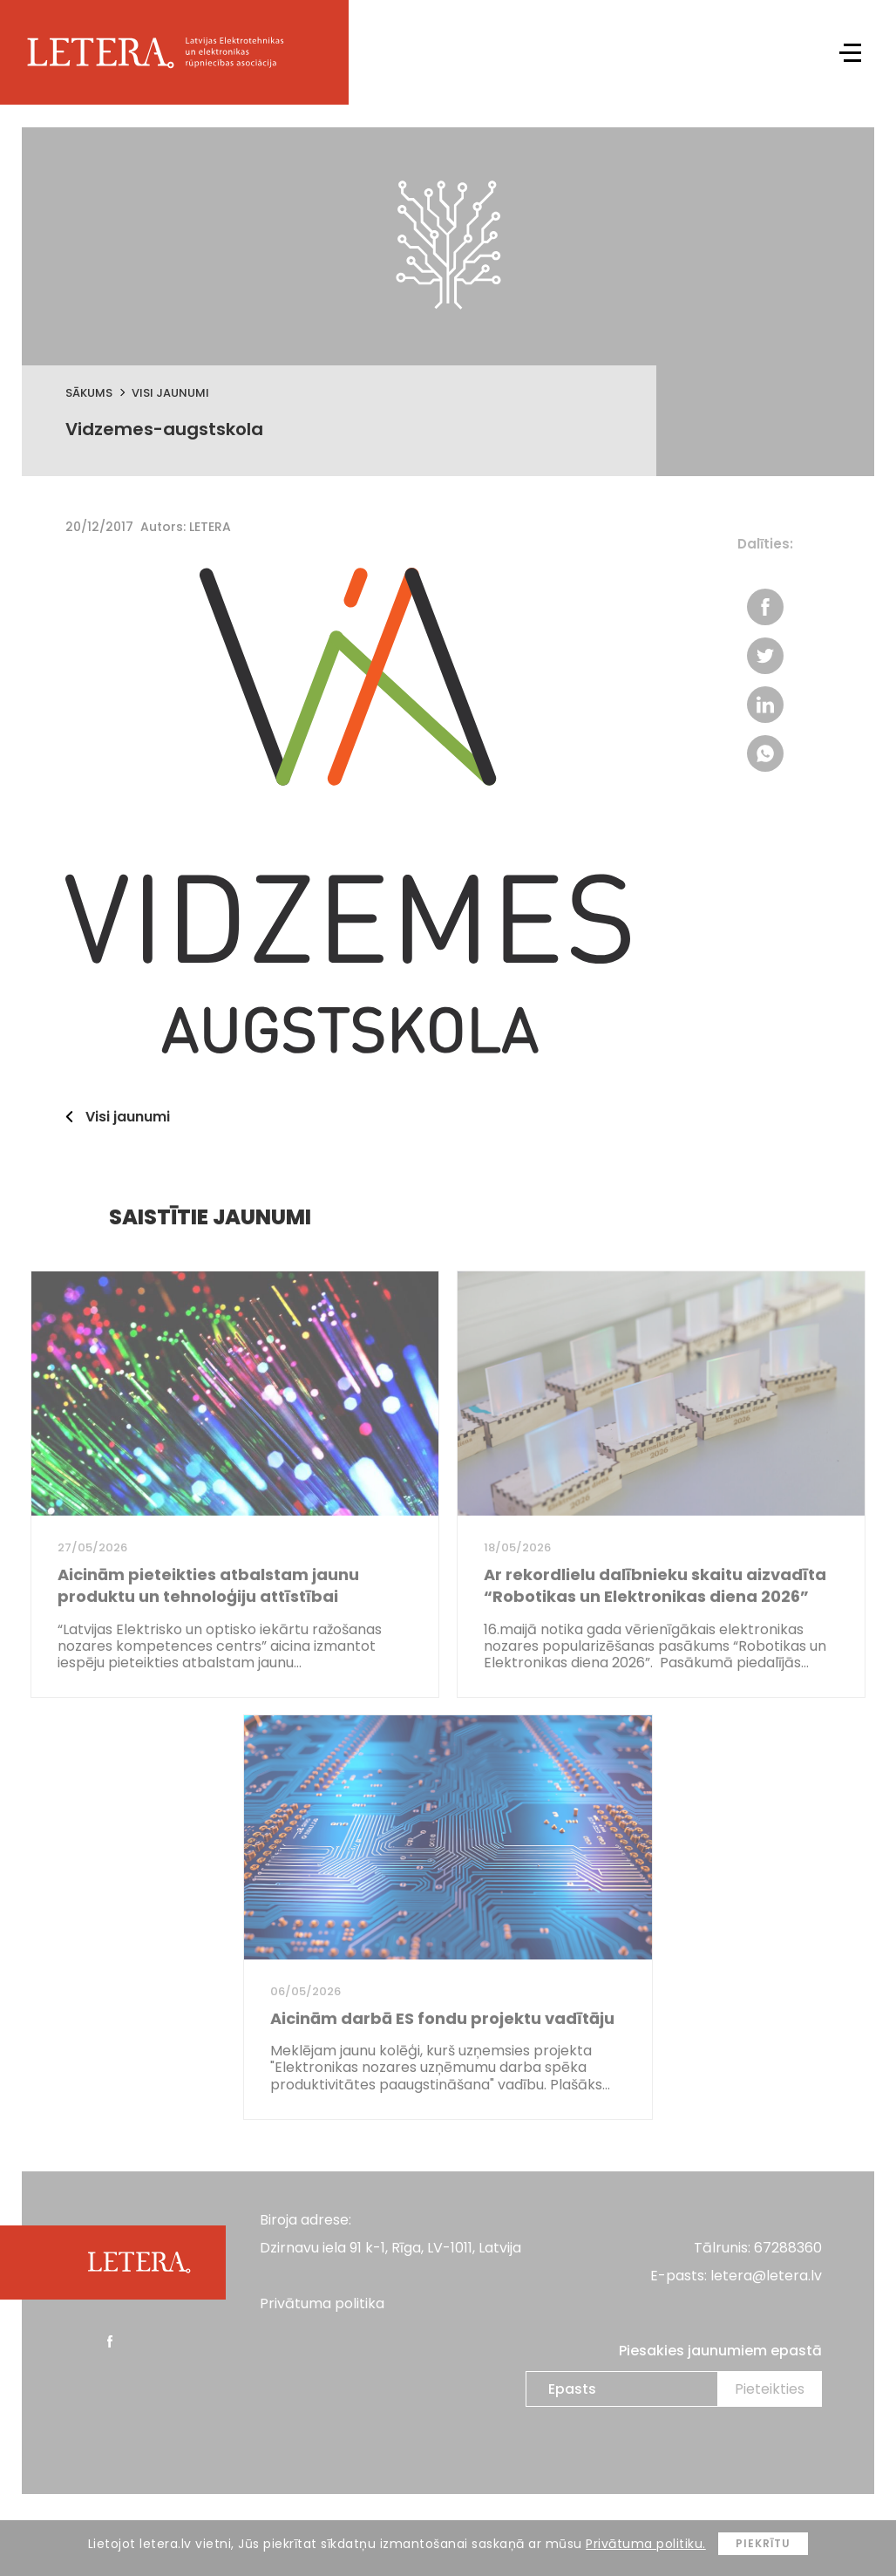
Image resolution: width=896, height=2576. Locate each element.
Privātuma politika (322, 2303)
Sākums (88, 393)
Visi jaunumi (170, 393)
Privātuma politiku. (646, 2543)
